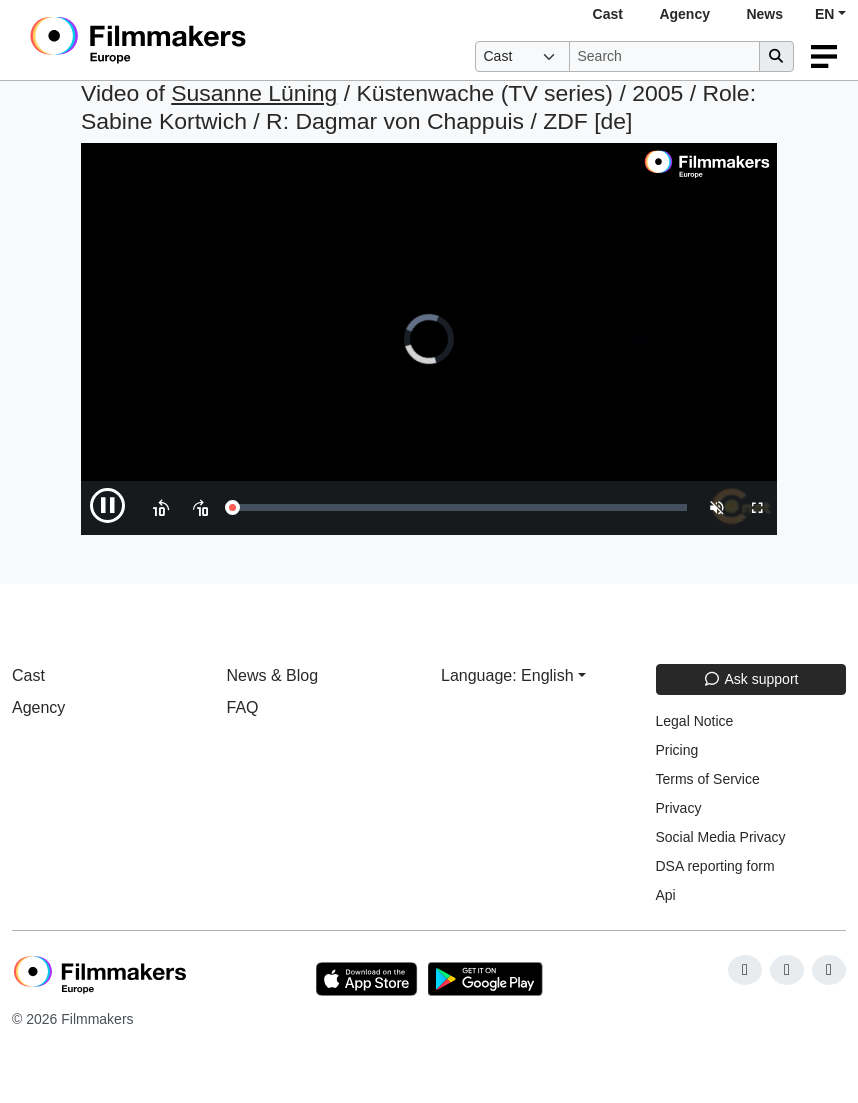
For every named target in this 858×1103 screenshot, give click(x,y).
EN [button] (824, 14)
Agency (684, 14)
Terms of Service (708, 779)
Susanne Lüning (254, 93)
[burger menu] (824, 56)
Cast (608, 14)
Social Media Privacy (721, 837)
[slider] (459, 507)
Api (666, 895)
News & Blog (273, 675)
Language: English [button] (507, 675)
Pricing (677, 750)
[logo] (187, 40)
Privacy (679, 808)
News (764, 14)
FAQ (243, 707)
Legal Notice (695, 721)
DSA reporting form (715, 866)
